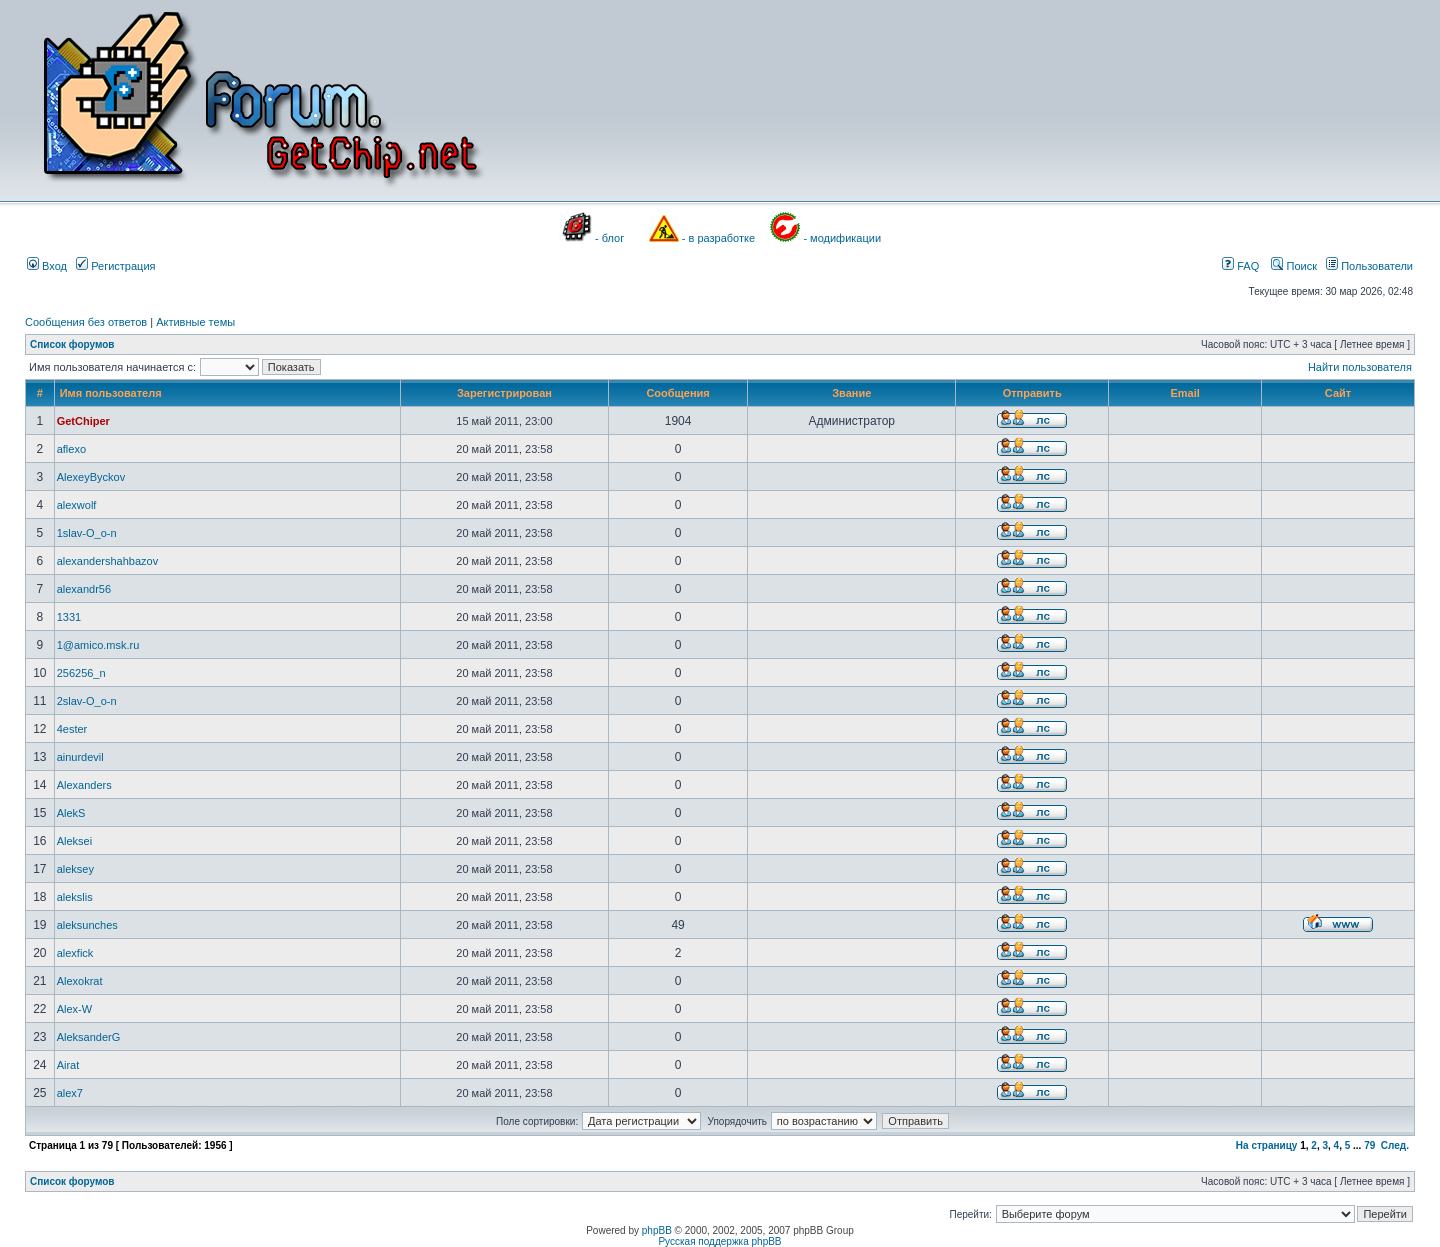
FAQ (1240, 266)
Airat (68, 1065)
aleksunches (87, 925)
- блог (609, 238)
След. (1395, 1145)
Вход (47, 266)
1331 (69, 617)
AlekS (71, 813)
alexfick (75, 953)
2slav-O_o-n (87, 701)
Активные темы (195, 322)
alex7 (70, 1093)
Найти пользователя (1360, 367)
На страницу (1267, 1145)
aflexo (71, 449)
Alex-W (74, 1009)
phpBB (657, 1230)
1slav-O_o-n (87, 533)
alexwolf (77, 505)
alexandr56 (84, 589)
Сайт (1338, 393)
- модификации (842, 238)
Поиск (1294, 266)
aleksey (75, 869)
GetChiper (83, 421)
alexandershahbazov (108, 561)
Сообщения (677, 393)
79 (1369, 1145)
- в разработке (718, 238)
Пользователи (1369, 266)
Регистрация (115, 266)
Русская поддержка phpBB (719, 1241)
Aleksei (74, 841)
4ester (72, 729)
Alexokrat (80, 981)
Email (1184, 393)
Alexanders (84, 785)
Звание (851, 393)
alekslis (75, 897)
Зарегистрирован (504, 393)
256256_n (81, 673)
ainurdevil (80, 757)
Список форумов (72, 344)
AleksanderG (89, 1037)
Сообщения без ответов (86, 322)
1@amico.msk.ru (98, 645)
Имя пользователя (111, 393)
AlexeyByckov (91, 477)
